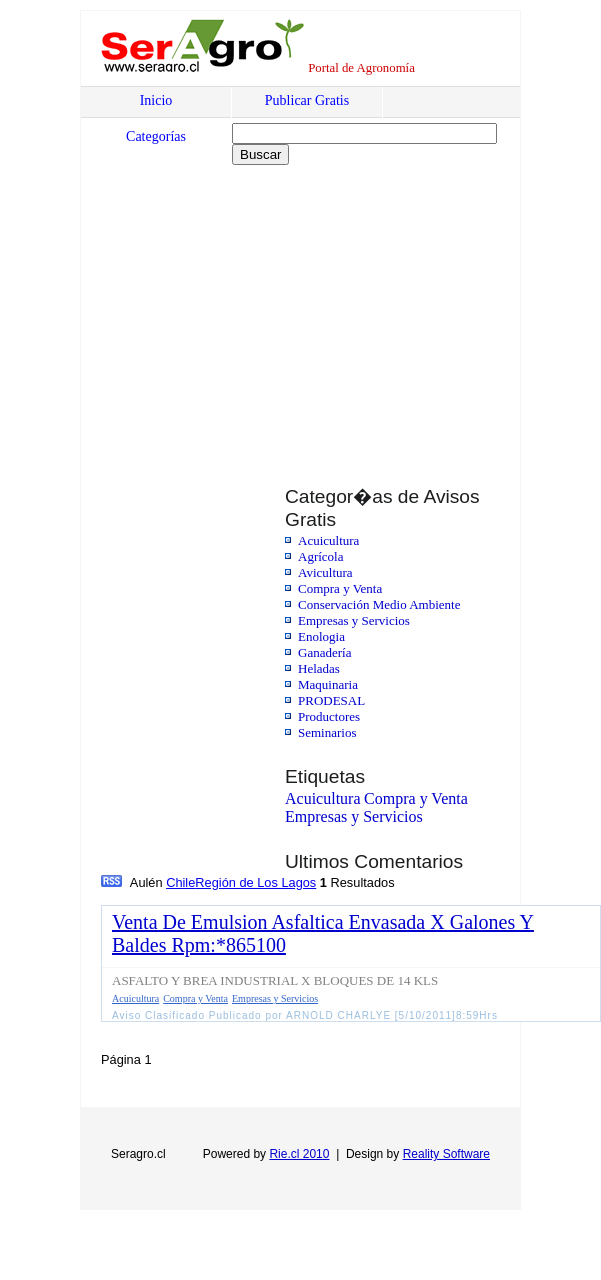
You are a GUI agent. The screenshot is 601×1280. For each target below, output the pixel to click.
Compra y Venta (340, 588)
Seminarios (327, 732)
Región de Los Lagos (255, 882)
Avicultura (325, 572)
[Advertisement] (253, 313)
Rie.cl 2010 (299, 1154)
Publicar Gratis (307, 100)
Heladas (319, 668)
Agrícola (320, 556)
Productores (329, 716)
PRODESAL (331, 700)
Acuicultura (328, 540)
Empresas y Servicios (354, 620)
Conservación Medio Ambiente (379, 604)
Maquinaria (328, 684)
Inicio (156, 100)
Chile (180, 882)
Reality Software (446, 1154)
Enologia (321, 636)
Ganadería (324, 652)
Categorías (156, 136)
